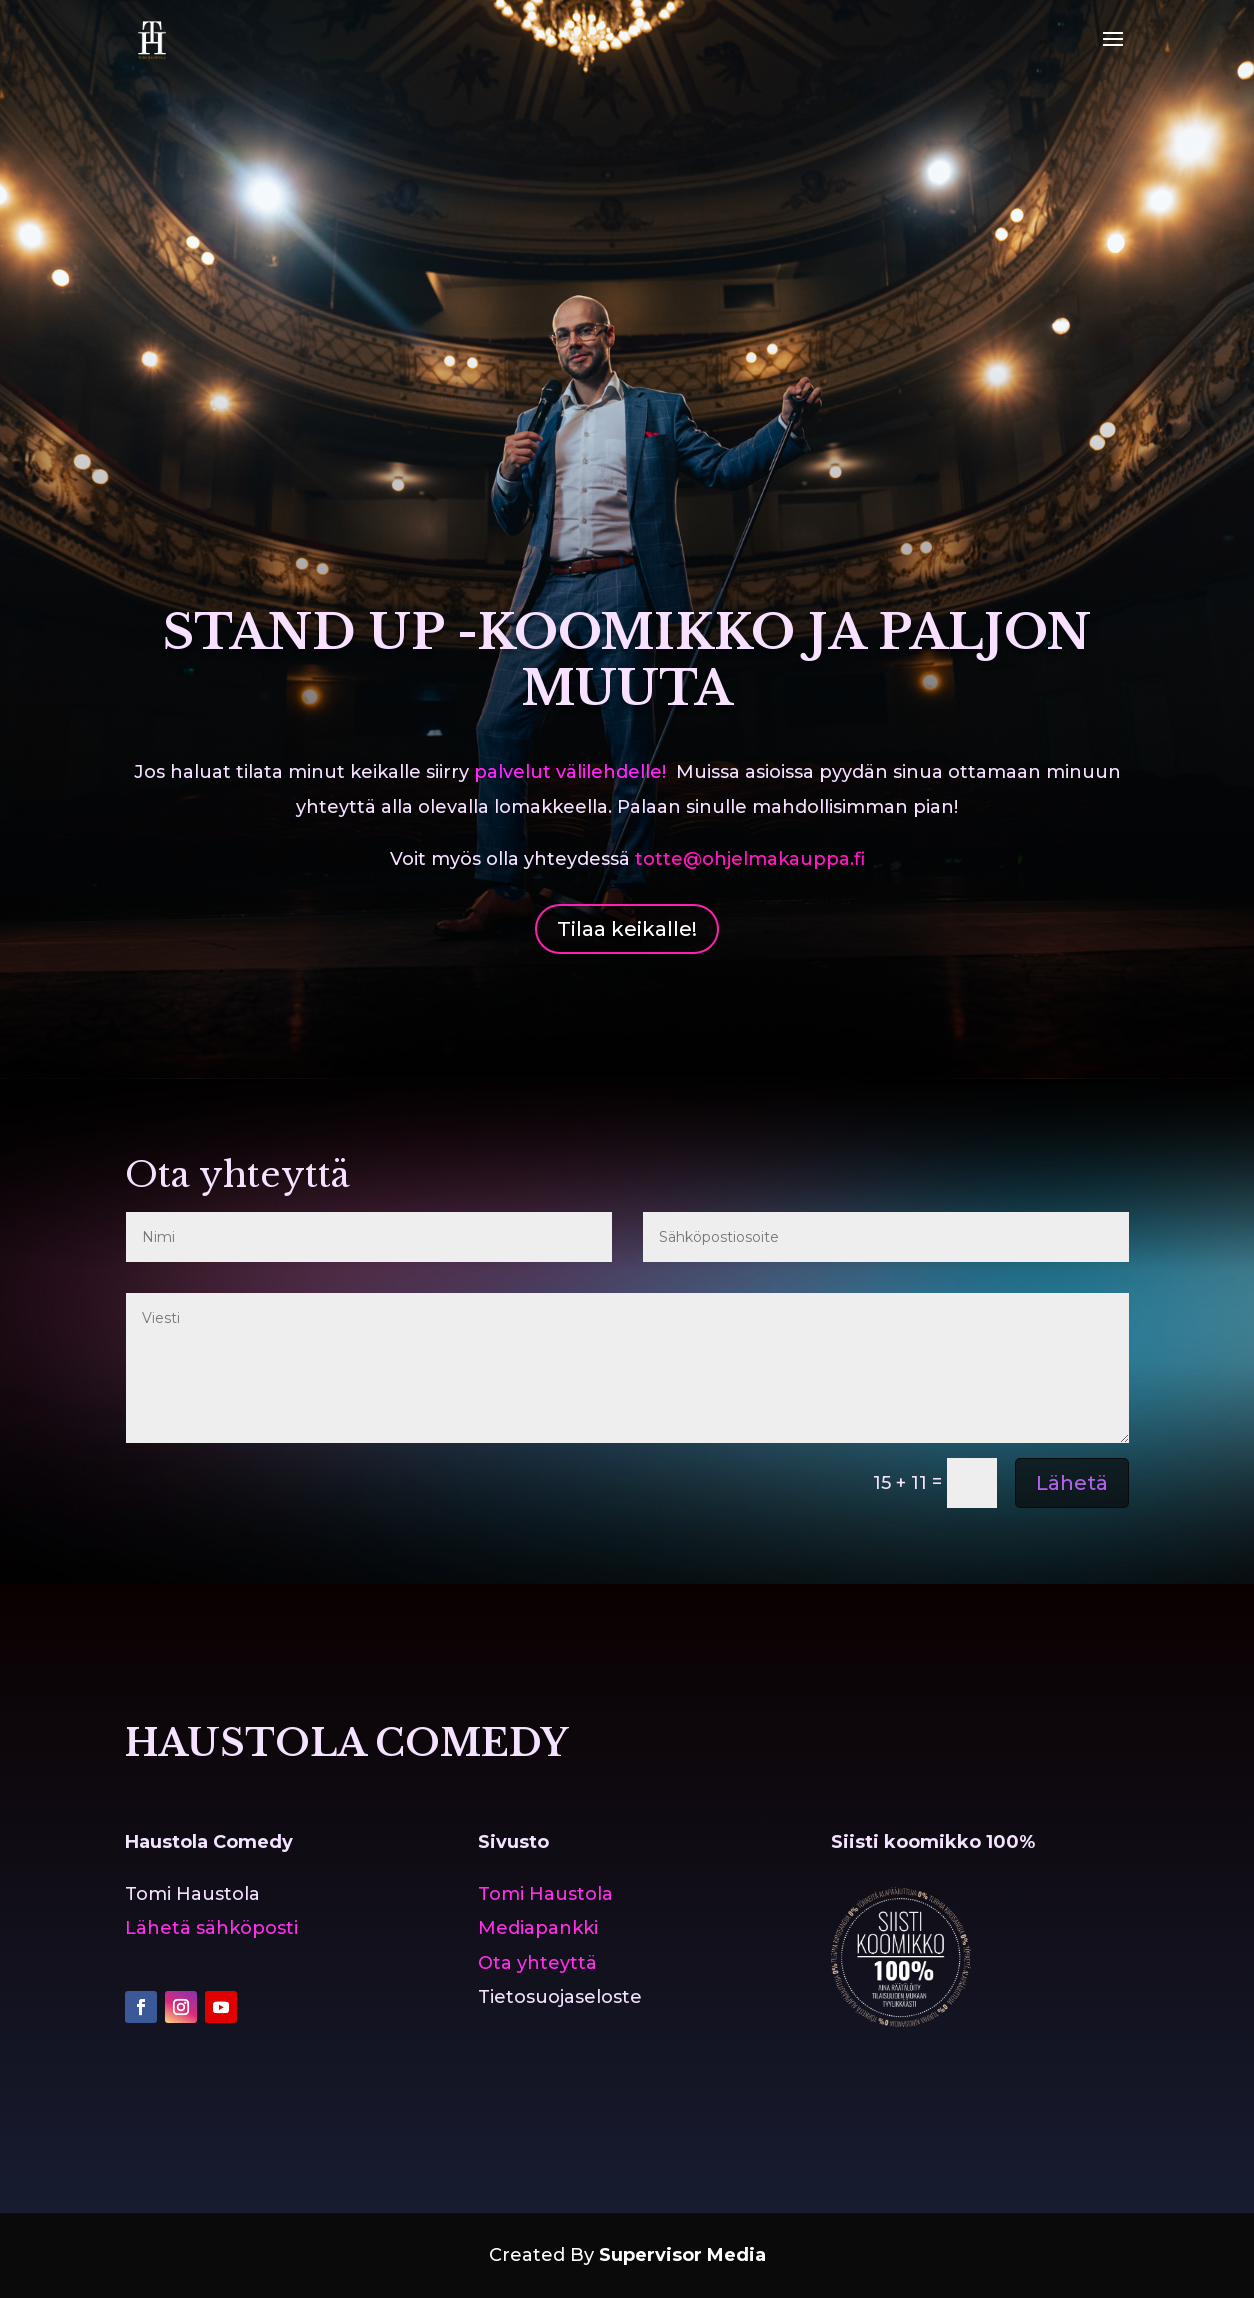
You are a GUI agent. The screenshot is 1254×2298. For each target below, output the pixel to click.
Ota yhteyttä (537, 1963)
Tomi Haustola (545, 1894)
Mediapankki (538, 1928)
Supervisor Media (682, 2255)
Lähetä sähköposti (211, 1928)
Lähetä (1072, 1483)
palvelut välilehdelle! (570, 772)
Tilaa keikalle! (627, 929)
